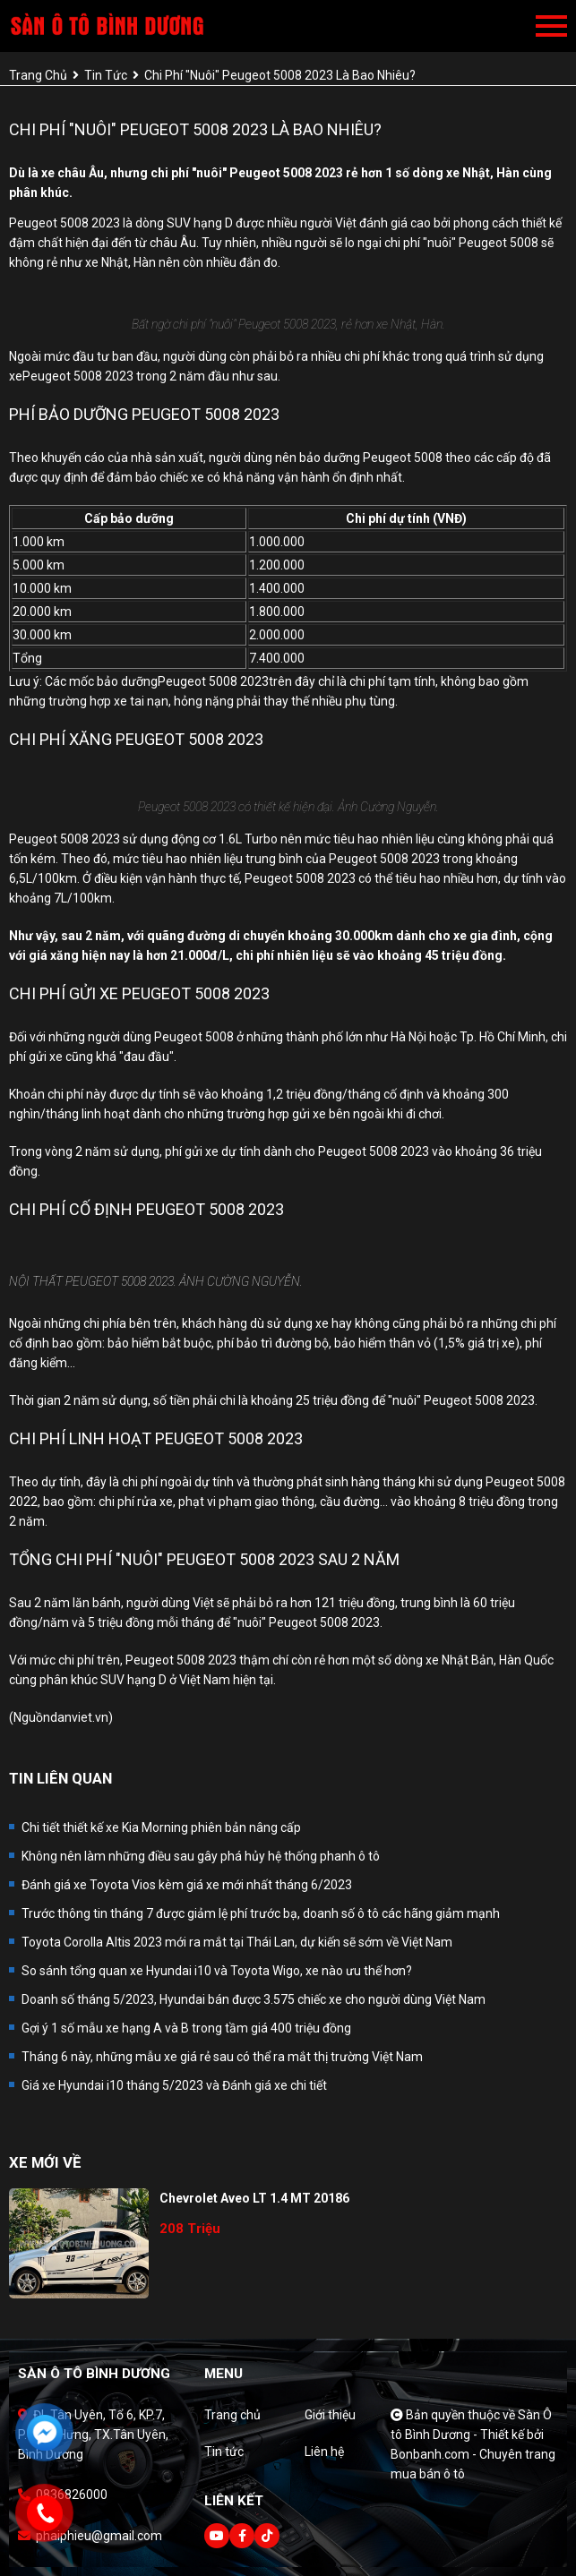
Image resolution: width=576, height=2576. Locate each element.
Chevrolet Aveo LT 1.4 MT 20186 (254, 2198)
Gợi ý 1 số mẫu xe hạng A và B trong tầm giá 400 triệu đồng (186, 2028)
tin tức (105, 75)
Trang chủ (232, 2415)
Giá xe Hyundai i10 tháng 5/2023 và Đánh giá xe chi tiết (174, 2085)
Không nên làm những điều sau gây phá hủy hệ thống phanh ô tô (200, 1856)
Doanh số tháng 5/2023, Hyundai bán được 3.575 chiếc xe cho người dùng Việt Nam (253, 1999)
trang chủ (38, 75)
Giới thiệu (330, 2415)
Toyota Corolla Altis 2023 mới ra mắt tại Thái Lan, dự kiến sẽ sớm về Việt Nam (236, 1942)
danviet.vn (79, 1717)
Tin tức (224, 2451)
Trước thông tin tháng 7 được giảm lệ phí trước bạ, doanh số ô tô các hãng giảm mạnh (260, 1913)
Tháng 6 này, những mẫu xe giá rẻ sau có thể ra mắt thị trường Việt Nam (222, 2057)
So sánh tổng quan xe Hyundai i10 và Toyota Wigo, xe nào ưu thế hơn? (216, 1971)
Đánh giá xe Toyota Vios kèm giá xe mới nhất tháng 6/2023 (186, 1885)
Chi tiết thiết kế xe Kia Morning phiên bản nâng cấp (161, 1827)
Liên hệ (324, 2451)
